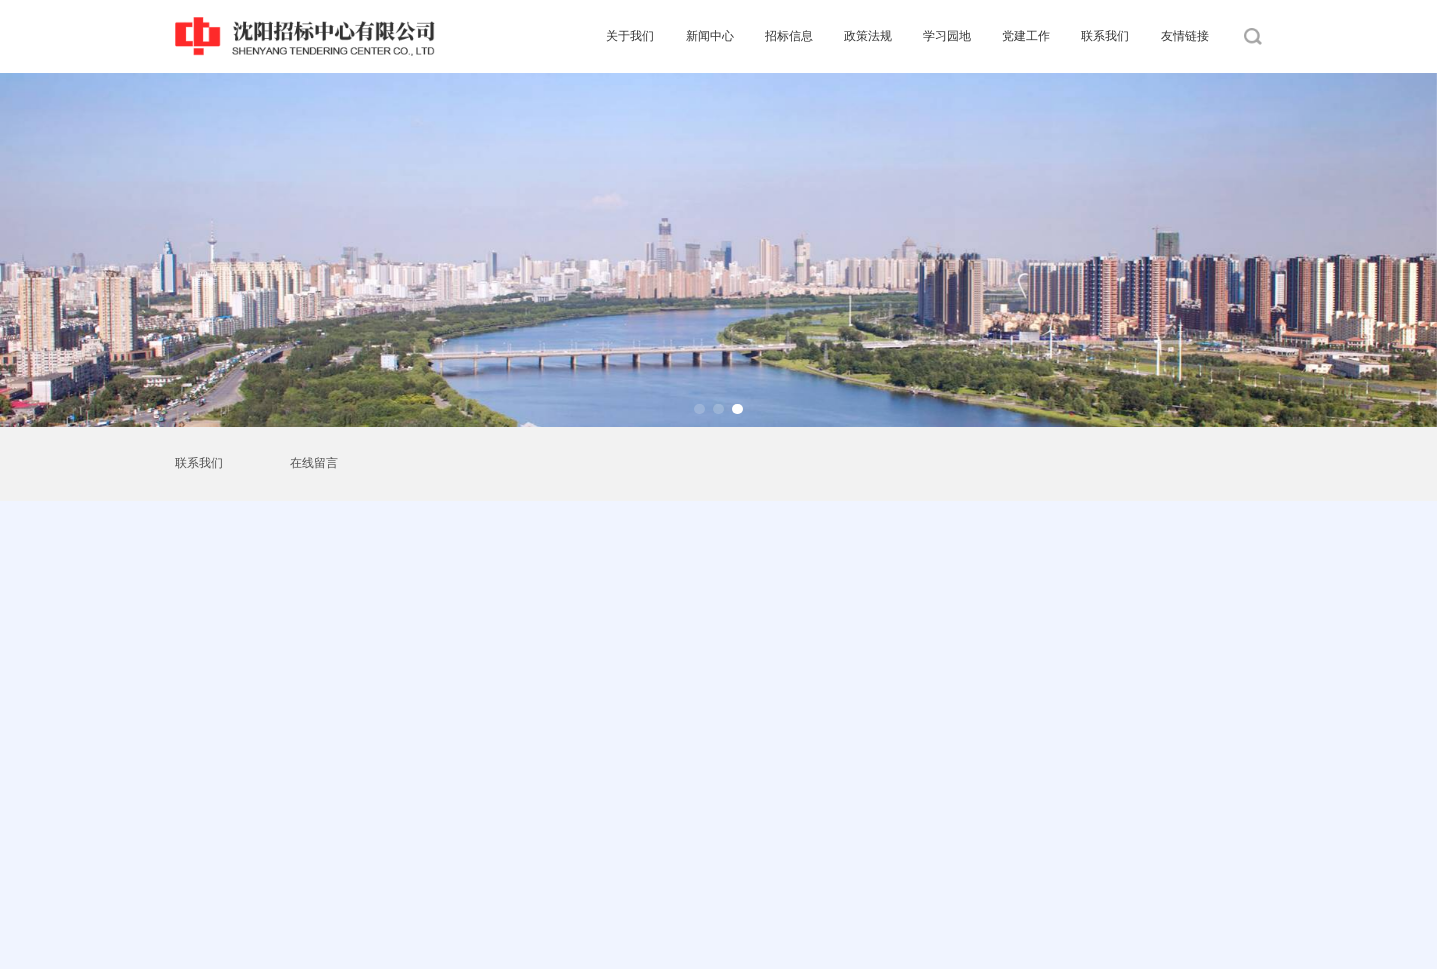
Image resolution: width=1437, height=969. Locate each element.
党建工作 (1026, 36)
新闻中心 (710, 36)
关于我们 (630, 36)
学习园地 (947, 36)
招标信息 (789, 36)
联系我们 (1105, 36)
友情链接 (1185, 36)
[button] (699, 409)
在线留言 (314, 463)
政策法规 (868, 36)
